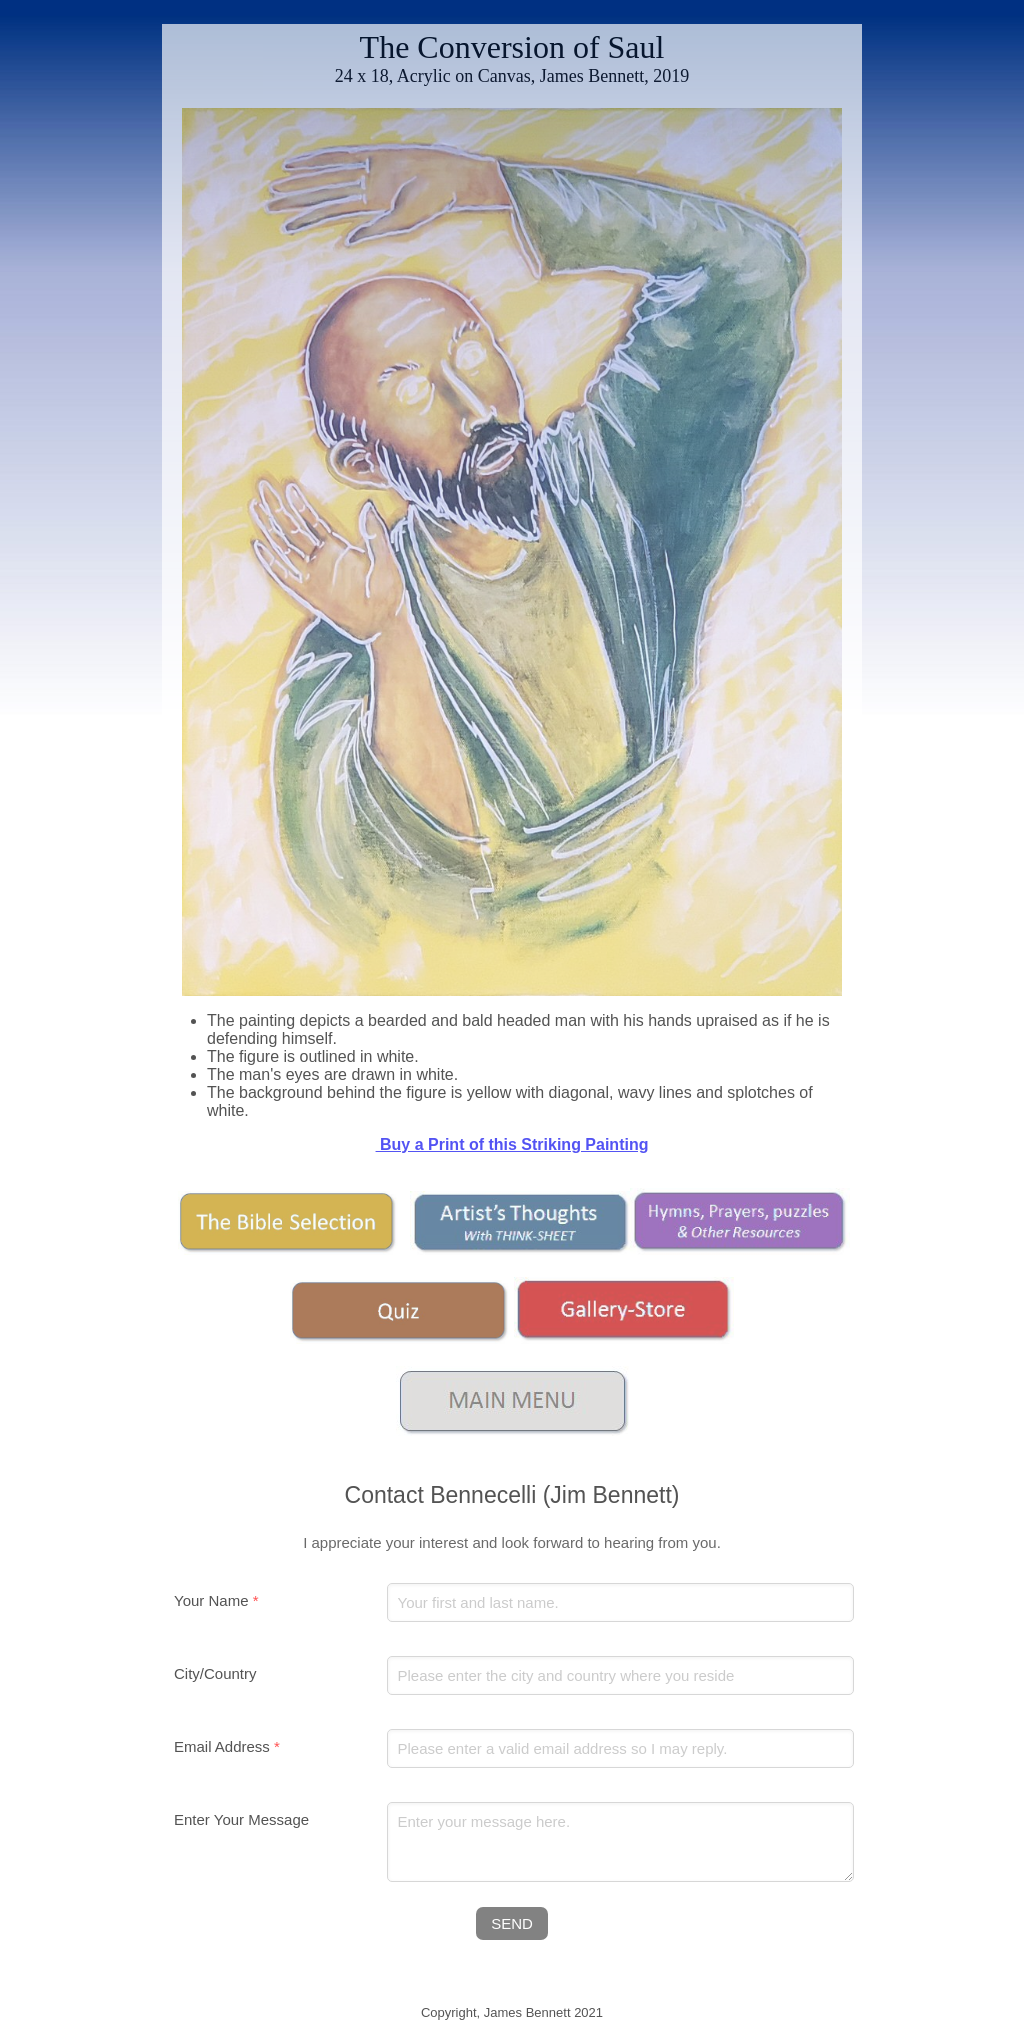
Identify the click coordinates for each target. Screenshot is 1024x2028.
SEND (512, 1923)
